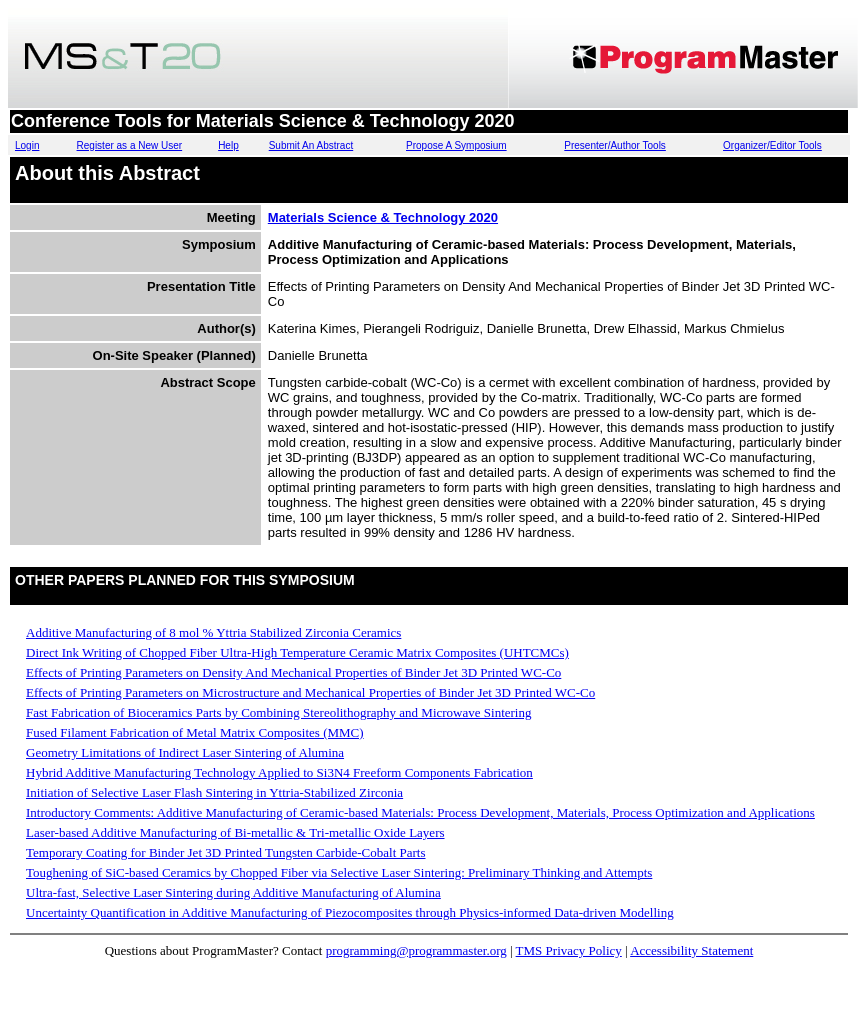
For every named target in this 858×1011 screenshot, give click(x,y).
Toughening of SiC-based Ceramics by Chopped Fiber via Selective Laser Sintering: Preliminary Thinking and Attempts (339, 872)
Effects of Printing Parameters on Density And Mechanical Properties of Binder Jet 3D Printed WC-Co (293, 672)
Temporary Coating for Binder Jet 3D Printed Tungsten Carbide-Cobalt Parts (226, 852)
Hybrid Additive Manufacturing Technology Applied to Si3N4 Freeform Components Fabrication (279, 772)
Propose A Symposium (456, 145)
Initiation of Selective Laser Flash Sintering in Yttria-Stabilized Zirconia (214, 792)
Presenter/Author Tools (615, 145)
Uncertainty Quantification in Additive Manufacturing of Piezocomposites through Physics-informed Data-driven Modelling (350, 912)
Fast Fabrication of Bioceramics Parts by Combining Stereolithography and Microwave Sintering (278, 712)
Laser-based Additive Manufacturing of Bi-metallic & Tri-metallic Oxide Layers (235, 832)
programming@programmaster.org (416, 950)
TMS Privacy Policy (569, 950)
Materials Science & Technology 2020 (383, 217)
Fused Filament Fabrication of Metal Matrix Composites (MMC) (195, 732)
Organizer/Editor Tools (772, 145)
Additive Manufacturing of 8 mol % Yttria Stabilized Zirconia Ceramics (213, 632)
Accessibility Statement (691, 950)
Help (228, 145)
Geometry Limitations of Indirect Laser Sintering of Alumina (185, 752)
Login (27, 145)
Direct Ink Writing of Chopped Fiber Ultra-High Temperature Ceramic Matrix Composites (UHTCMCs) (297, 652)
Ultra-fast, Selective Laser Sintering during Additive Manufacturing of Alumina (233, 892)
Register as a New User (130, 145)
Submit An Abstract (311, 145)
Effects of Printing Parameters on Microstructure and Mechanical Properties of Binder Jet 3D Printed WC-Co (310, 692)
